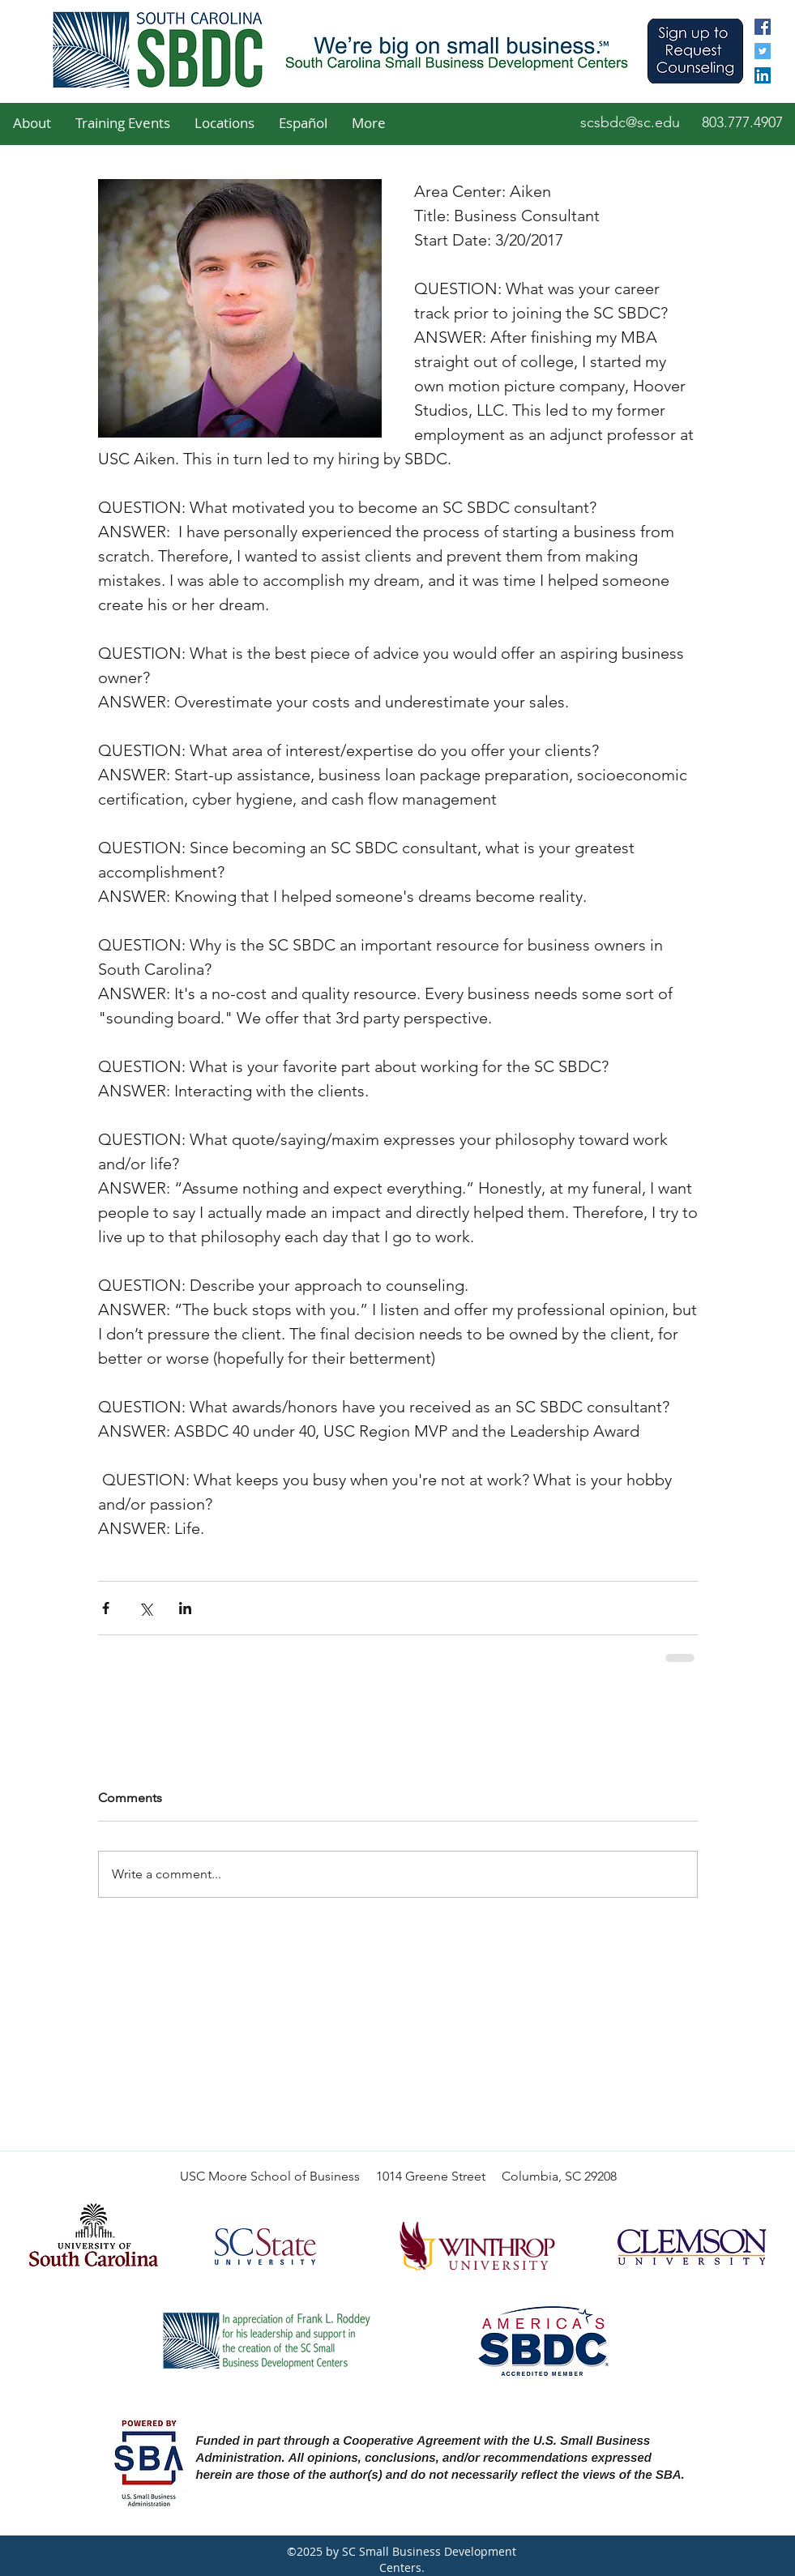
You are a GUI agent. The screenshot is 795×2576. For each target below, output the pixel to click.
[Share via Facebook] (105, 1608)
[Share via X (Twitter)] (145, 1608)
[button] (32, 123)
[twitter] (762, 51)
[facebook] (762, 27)
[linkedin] (762, 75)
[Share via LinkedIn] (185, 1608)
